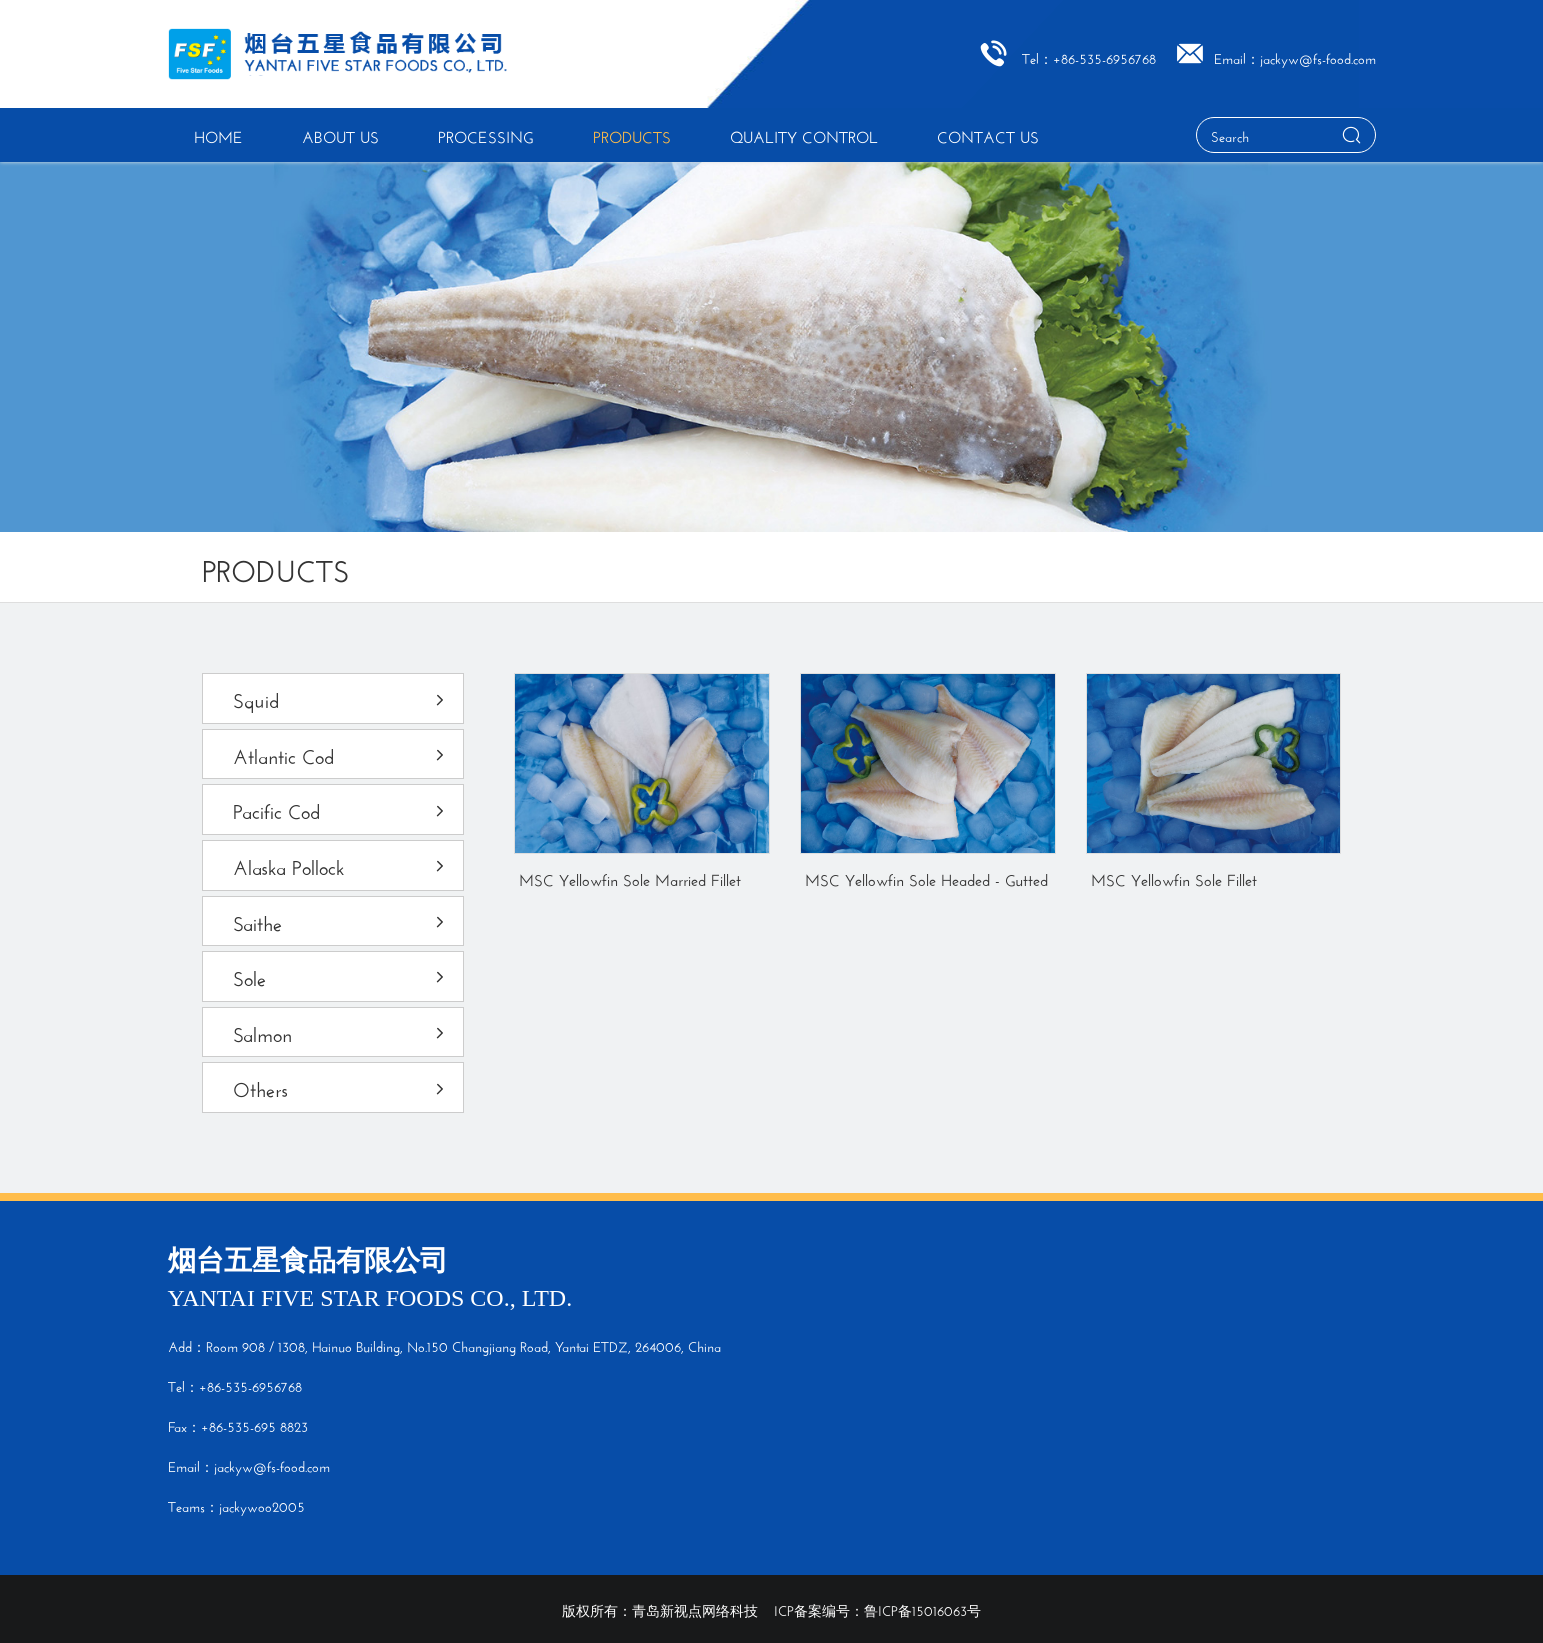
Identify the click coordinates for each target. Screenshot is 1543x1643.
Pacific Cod (341, 808)
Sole (341, 975)
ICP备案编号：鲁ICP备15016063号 (877, 1609)
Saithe (341, 920)
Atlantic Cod (341, 753)
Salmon (341, 1031)
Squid (341, 697)
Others (341, 1086)
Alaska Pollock (341, 864)
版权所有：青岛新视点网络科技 (660, 1609)
